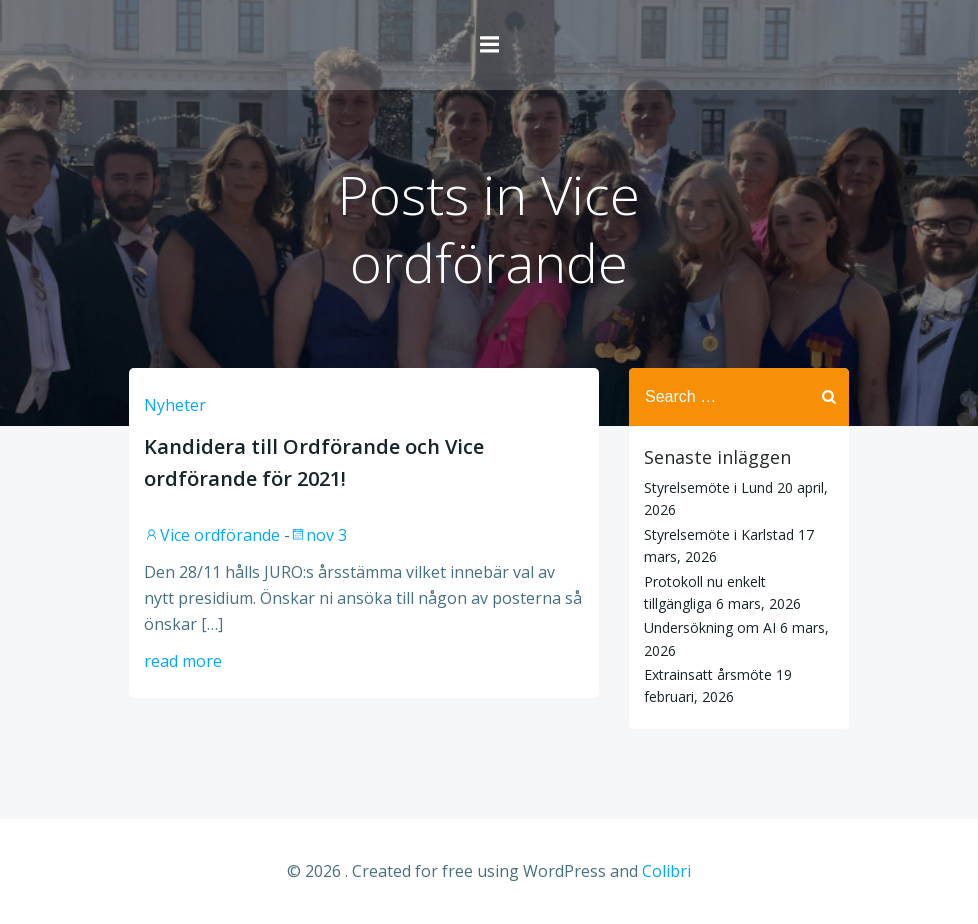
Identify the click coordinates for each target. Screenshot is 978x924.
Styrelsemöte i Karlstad (719, 534)
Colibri (666, 871)
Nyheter (175, 405)
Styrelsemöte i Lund (708, 487)
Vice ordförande (212, 535)
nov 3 (318, 535)
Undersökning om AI (710, 627)
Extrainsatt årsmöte (708, 674)
